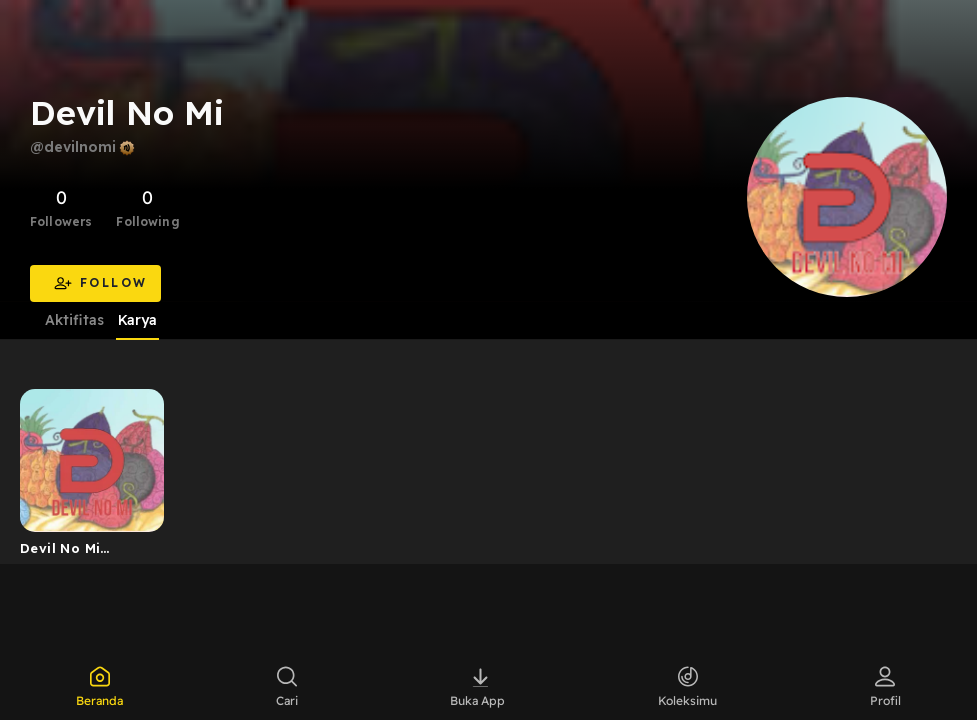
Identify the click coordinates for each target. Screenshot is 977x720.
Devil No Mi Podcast (60, 552)
